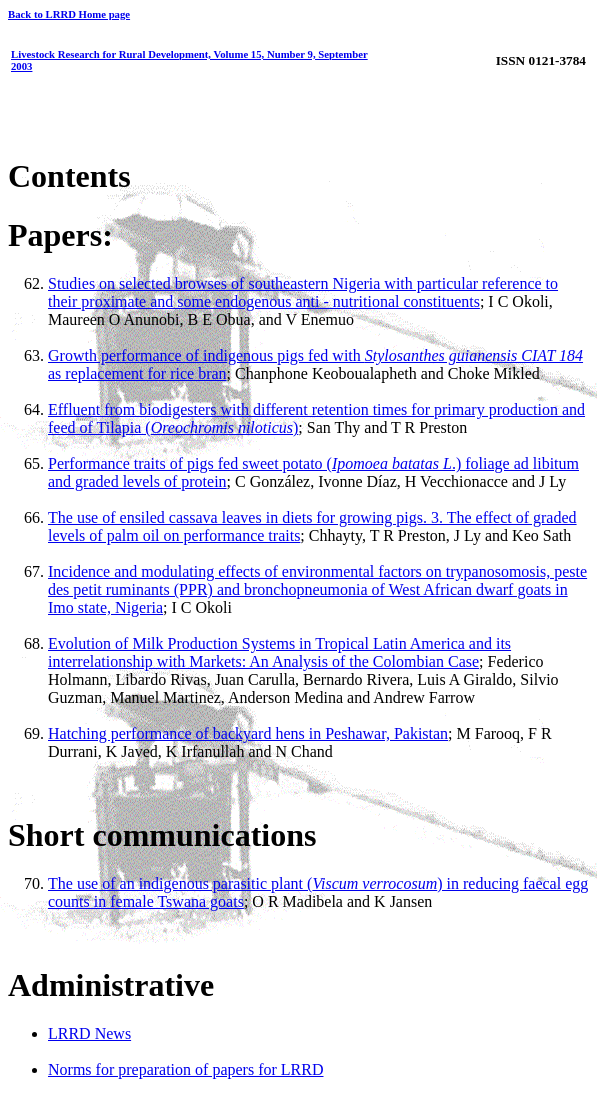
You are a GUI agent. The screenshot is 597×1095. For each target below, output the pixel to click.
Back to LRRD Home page (69, 14)
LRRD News (89, 1033)
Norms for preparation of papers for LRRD (185, 1069)
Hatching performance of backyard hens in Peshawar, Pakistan (248, 733)
